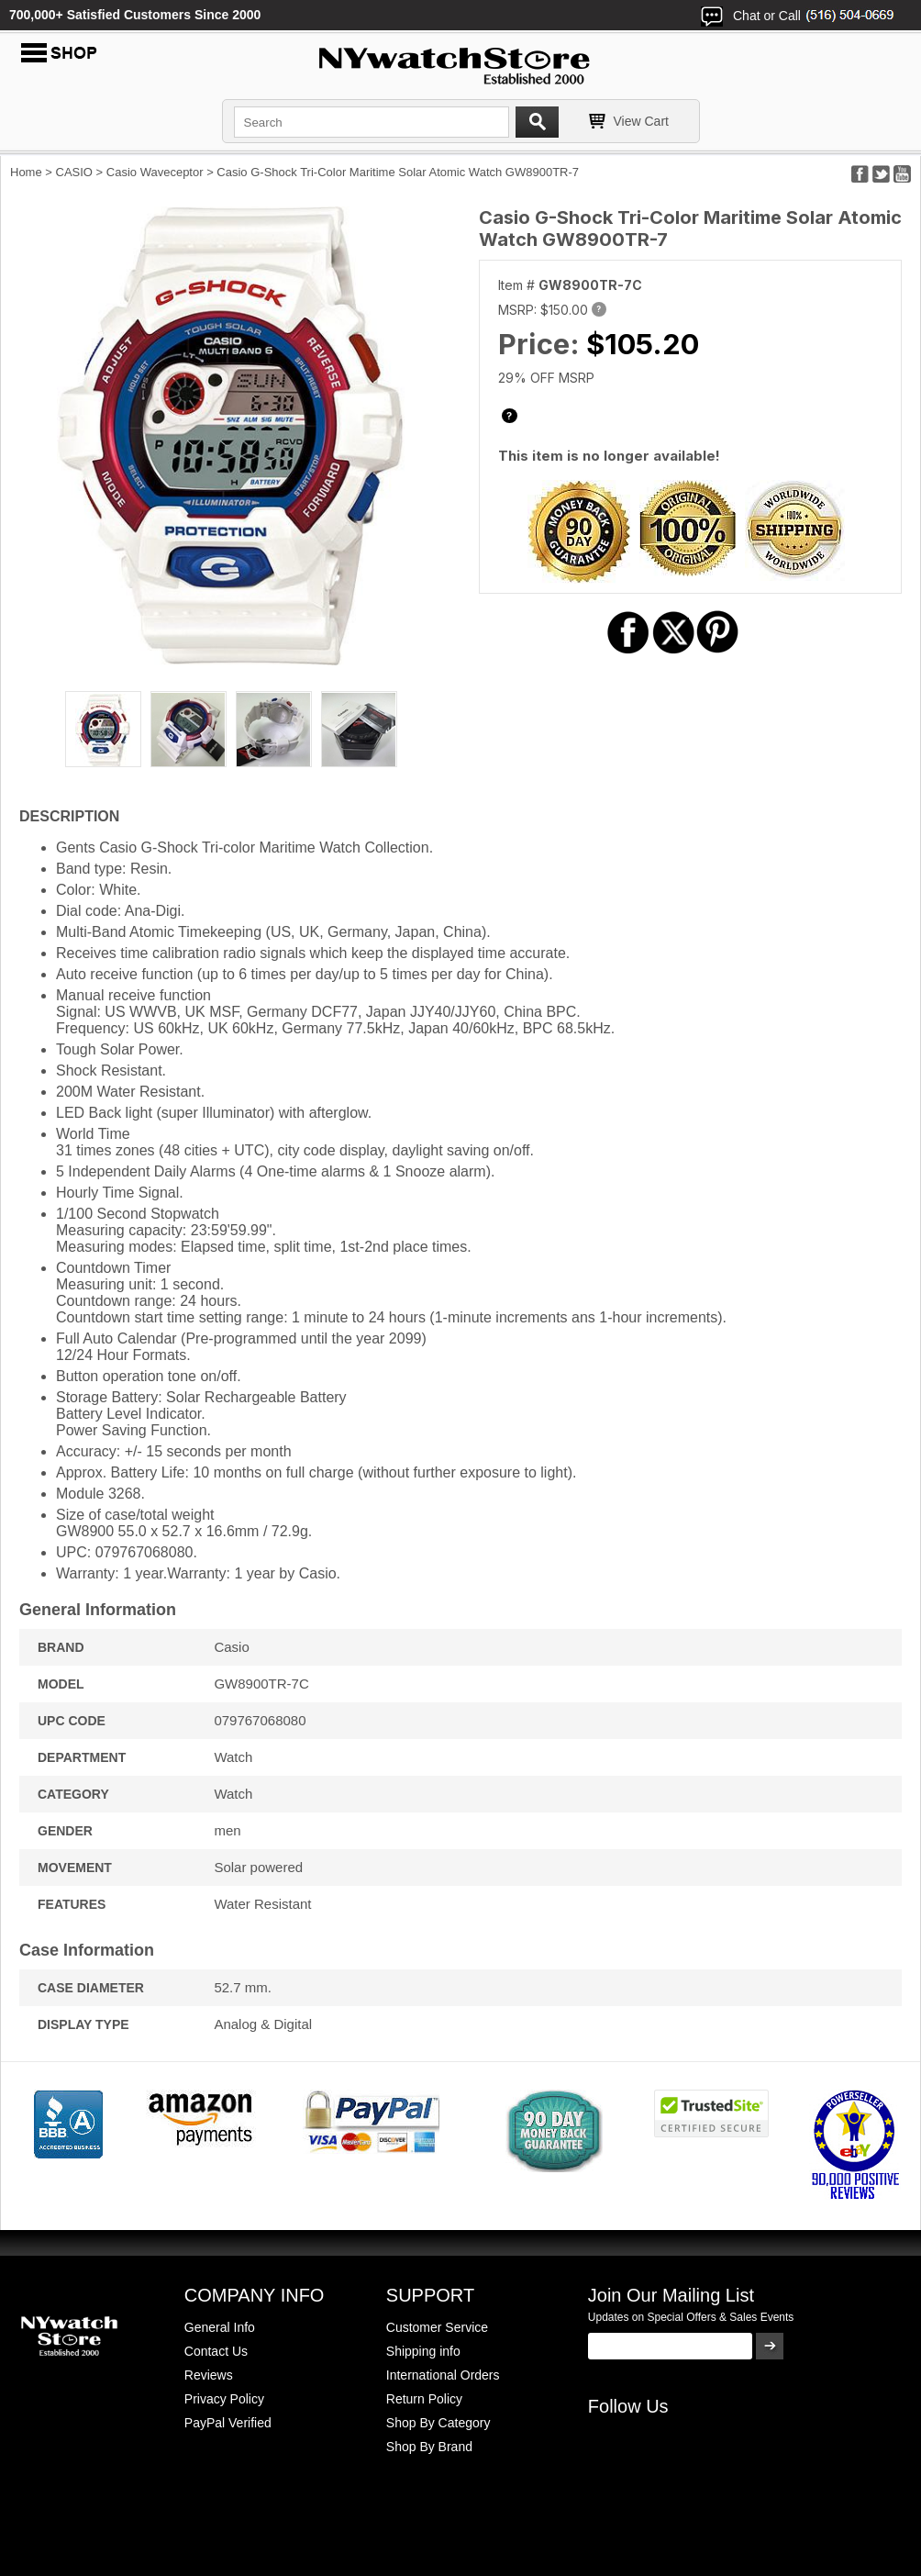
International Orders (443, 2375)
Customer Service (437, 2327)
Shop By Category (438, 2422)
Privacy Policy (224, 2399)
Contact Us (216, 2351)
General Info (219, 2327)
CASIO (74, 172)
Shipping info (423, 2351)
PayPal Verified (228, 2422)
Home (26, 172)
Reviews (208, 2375)
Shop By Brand (429, 2446)
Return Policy (424, 2399)
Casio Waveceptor (155, 172)
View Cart (641, 121)
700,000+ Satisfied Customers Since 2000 (135, 14)
